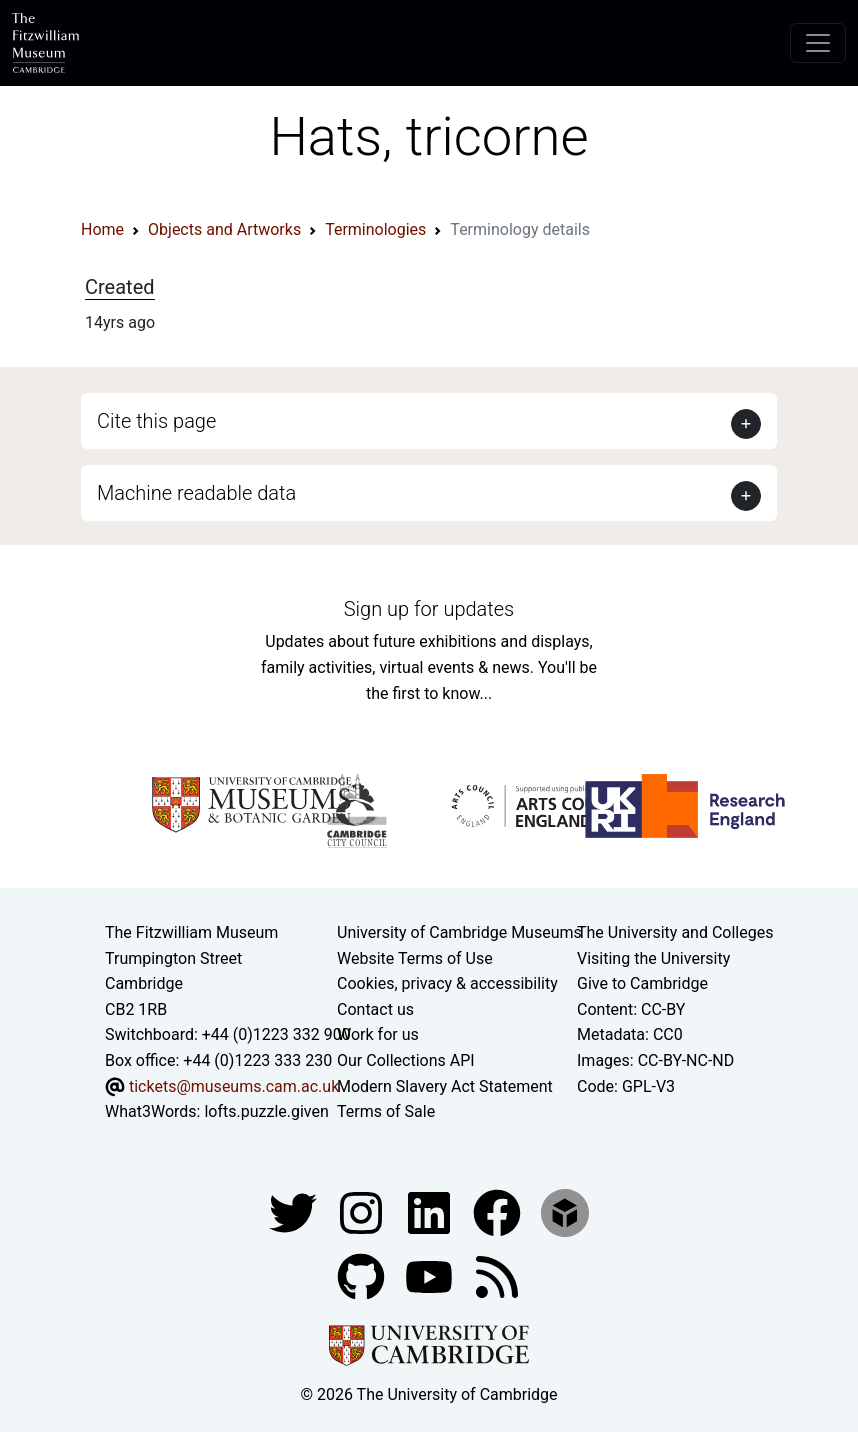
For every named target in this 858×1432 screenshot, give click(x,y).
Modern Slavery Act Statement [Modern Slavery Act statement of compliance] (445, 1086)
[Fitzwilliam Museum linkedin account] (499, 1211)
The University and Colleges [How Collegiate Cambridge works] (675, 932)
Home (102, 229)
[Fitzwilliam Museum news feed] (497, 1275)
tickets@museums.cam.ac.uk (234, 1086)
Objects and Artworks (224, 229)
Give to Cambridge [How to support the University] (642, 983)
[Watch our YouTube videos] (431, 1275)
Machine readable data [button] (196, 493)
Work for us (378, 1034)
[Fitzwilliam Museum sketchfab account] (565, 1211)
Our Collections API (406, 1060)
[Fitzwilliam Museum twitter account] (295, 1211)
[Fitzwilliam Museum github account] (363, 1275)
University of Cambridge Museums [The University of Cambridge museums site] (459, 932)
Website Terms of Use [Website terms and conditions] (415, 958)
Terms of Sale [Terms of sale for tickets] (386, 1111)
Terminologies (375, 229)
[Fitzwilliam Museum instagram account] (363, 1211)
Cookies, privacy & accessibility (447, 983)
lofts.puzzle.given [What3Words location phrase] (266, 1111)
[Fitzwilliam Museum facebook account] (431, 1211)
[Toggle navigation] (818, 43)
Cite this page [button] (156, 421)
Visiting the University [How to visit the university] (653, 958)
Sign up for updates (429, 609)
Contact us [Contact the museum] (375, 1009)
